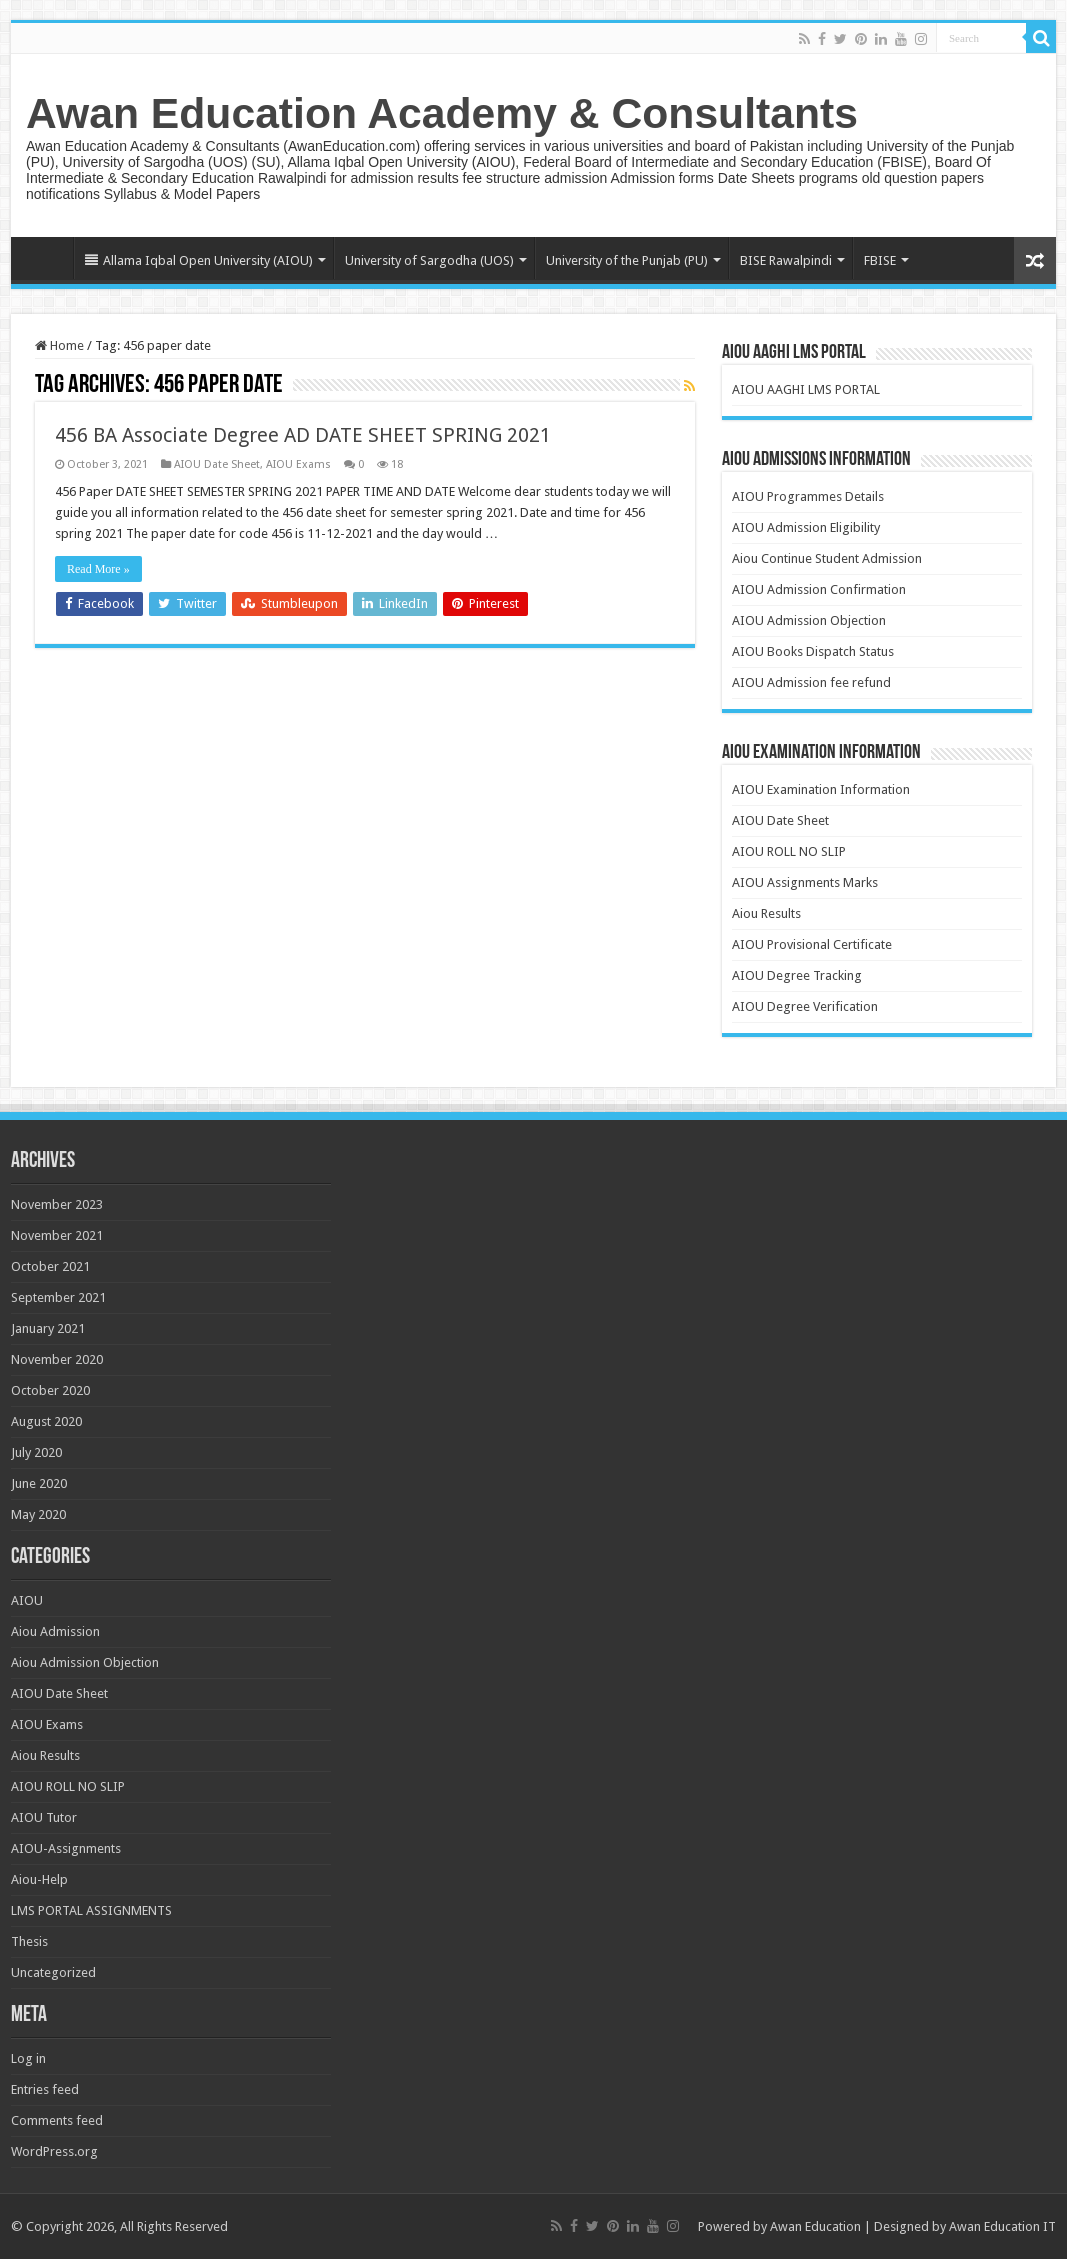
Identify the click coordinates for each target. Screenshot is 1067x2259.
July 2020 (36, 1452)
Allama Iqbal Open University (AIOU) (199, 260)
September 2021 (58, 1297)
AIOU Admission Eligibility (806, 527)
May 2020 (38, 1514)
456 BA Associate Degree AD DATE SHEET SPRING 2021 (303, 435)
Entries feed (45, 2089)
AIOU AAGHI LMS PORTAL (806, 389)
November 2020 (57, 1359)
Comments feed (57, 2120)
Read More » (98, 569)
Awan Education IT (1002, 2226)
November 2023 (57, 1204)
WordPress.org (54, 2151)
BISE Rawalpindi (786, 260)
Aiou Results (766, 913)
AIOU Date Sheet (217, 464)
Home (47, 258)
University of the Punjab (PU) (627, 260)
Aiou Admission (55, 1631)
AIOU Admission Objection (809, 620)
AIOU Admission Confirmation (819, 589)
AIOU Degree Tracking (797, 975)
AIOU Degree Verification (805, 1006)
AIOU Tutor (44, 1817)
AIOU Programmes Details (808, 496)
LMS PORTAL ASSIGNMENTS (91, 1910)
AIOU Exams (298, 464)
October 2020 (50, 1390)
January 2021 (48, 1328)
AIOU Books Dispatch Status (813, 651)
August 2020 (46, 1421)
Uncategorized (53, 1972)
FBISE (880, 260)
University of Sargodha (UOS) (429, 260)
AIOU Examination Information (821, 789)
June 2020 (39, 1483)
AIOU (27, 1600)
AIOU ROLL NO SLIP (789, 851)
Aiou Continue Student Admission (827, 558)
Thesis (29, 1941)
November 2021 (57, 1235)
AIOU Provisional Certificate (812, 944)
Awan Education (815, 2226)
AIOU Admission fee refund (811, 682)
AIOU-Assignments (66, 1848)
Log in (28, 2058)
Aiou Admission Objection (85, 1662)
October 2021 (50, 1266)
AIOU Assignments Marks (805, 882)
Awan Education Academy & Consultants (442, 113)
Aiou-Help (39, 1879)
